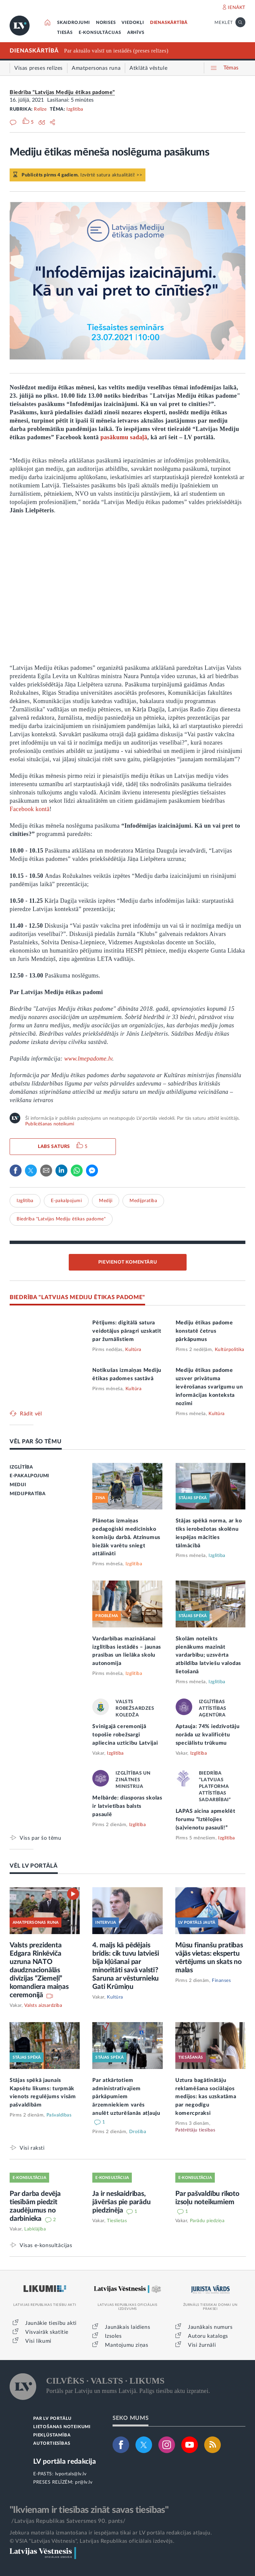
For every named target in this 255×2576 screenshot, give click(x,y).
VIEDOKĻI (133, 23)
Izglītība (74, 109)
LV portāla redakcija (64, 2461)
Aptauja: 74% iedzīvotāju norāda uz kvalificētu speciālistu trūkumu (208, 1735)
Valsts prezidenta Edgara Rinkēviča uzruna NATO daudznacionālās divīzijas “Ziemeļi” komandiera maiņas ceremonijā (39, 1970)
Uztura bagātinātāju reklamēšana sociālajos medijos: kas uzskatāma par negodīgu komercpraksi (205, 2097)
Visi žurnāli (202, 2345)
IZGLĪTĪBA (21, 1467)
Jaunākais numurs (210, 2327)
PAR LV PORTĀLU (52, 2419)
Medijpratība (143, 1200)
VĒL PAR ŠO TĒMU (36, 1441)
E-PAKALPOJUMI (29, 1476)
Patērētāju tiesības (195, 2130)
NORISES (106, 23)
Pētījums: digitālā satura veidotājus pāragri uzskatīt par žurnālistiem (126, 1331)
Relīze (40, 109)
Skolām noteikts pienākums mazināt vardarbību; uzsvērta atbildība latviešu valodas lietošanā (208, 1655)
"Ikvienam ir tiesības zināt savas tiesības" (89, 2510)
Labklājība (35, 2229)
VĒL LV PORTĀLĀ (34, 1866)
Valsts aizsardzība (43, 2005)
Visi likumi (38, 2341)
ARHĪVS (135, 33)
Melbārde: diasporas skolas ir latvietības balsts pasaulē (127, 1806)
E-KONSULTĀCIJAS (100, 33)
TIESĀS (65, 33)
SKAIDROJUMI (73, 23)
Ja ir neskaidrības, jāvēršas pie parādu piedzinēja (121, 2202)
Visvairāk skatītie (46, 2332)
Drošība (137, 2131)
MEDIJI (18, 1485)
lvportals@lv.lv (71, 2474)
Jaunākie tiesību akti (51, 2323)
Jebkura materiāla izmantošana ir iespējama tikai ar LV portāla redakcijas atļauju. (111, 2532)
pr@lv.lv (83, 2482)
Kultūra (133, 1349)
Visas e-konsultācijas (46, 2245)
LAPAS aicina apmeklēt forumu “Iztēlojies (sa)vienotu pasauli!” (205, 1819)
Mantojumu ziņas (126, 2345)
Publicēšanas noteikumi (49, 1124)
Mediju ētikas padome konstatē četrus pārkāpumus (204, 1331)
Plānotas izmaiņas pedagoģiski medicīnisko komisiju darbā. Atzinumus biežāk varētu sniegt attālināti (126, 1537)
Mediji (105, 1200)
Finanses (221, 1980)
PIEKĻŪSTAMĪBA (51, 2435)
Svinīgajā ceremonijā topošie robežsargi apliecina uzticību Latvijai (125, 1735)
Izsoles (113, 2336)
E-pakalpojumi (66, 1200)
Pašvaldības (59, 2115)
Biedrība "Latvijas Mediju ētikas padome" (62, 92)
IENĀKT (236, 7)
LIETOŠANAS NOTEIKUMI (62, 2427)
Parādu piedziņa (207, 2220)
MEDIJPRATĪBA (27, 1494)
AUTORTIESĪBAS (51, 2443)
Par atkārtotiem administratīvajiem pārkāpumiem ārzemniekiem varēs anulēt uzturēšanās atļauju (126, 2097)
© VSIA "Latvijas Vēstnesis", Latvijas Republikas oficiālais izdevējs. (92, 2541)
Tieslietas (117, 2220)
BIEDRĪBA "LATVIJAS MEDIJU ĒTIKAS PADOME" (77, 1297)
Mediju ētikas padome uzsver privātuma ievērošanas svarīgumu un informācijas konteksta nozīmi (209, 1387)
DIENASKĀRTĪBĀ (169, 23)
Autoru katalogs (208, 2336)
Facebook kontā (29, 809)
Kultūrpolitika (229, 1349)
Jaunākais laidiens (127, 2327)
